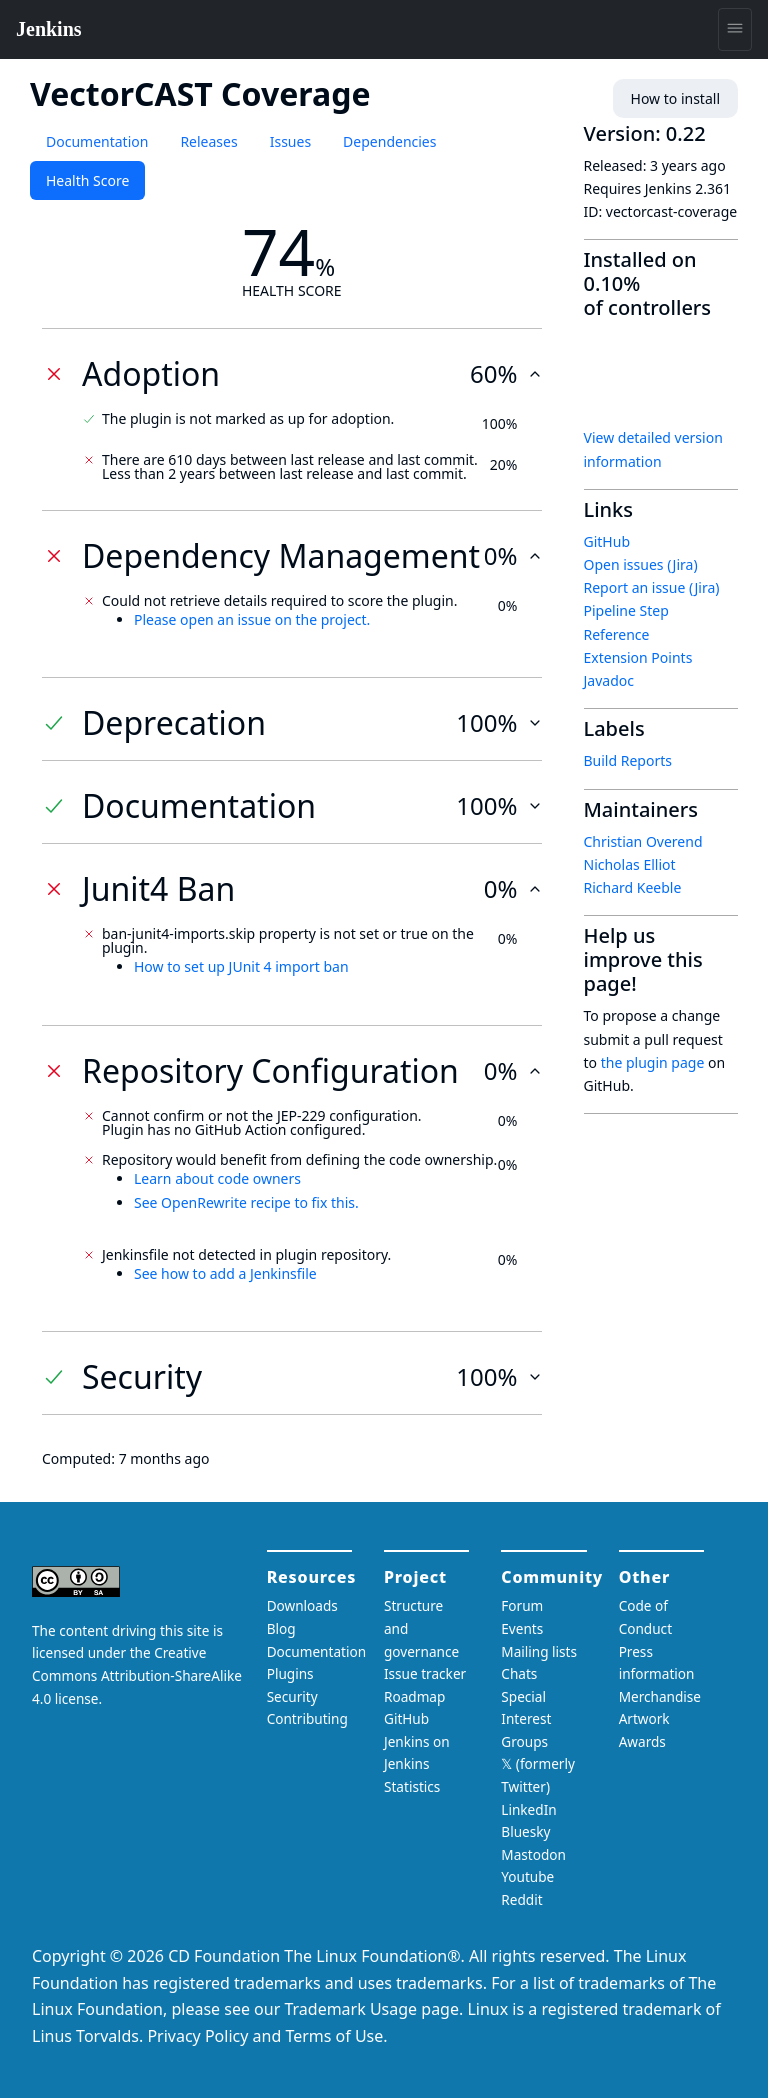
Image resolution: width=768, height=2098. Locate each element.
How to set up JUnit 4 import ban (241, 966)
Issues (290, 141)
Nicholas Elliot (630, 864)
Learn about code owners (217, 1178)
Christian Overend (643, 841)
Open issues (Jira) (641, 564)
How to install (675, 98)
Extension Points (638, 657)
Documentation (97, 141)
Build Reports (628, 760)
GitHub (607, 541)
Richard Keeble (633, 887)
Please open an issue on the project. (252, 619)
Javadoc (609, 680)
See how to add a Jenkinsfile (225, 1273)
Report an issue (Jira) (652, 587)
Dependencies (389, 141)
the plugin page (653, 1062)
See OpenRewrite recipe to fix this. (246, 1202)
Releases (208, 141)
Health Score (87, 180)
